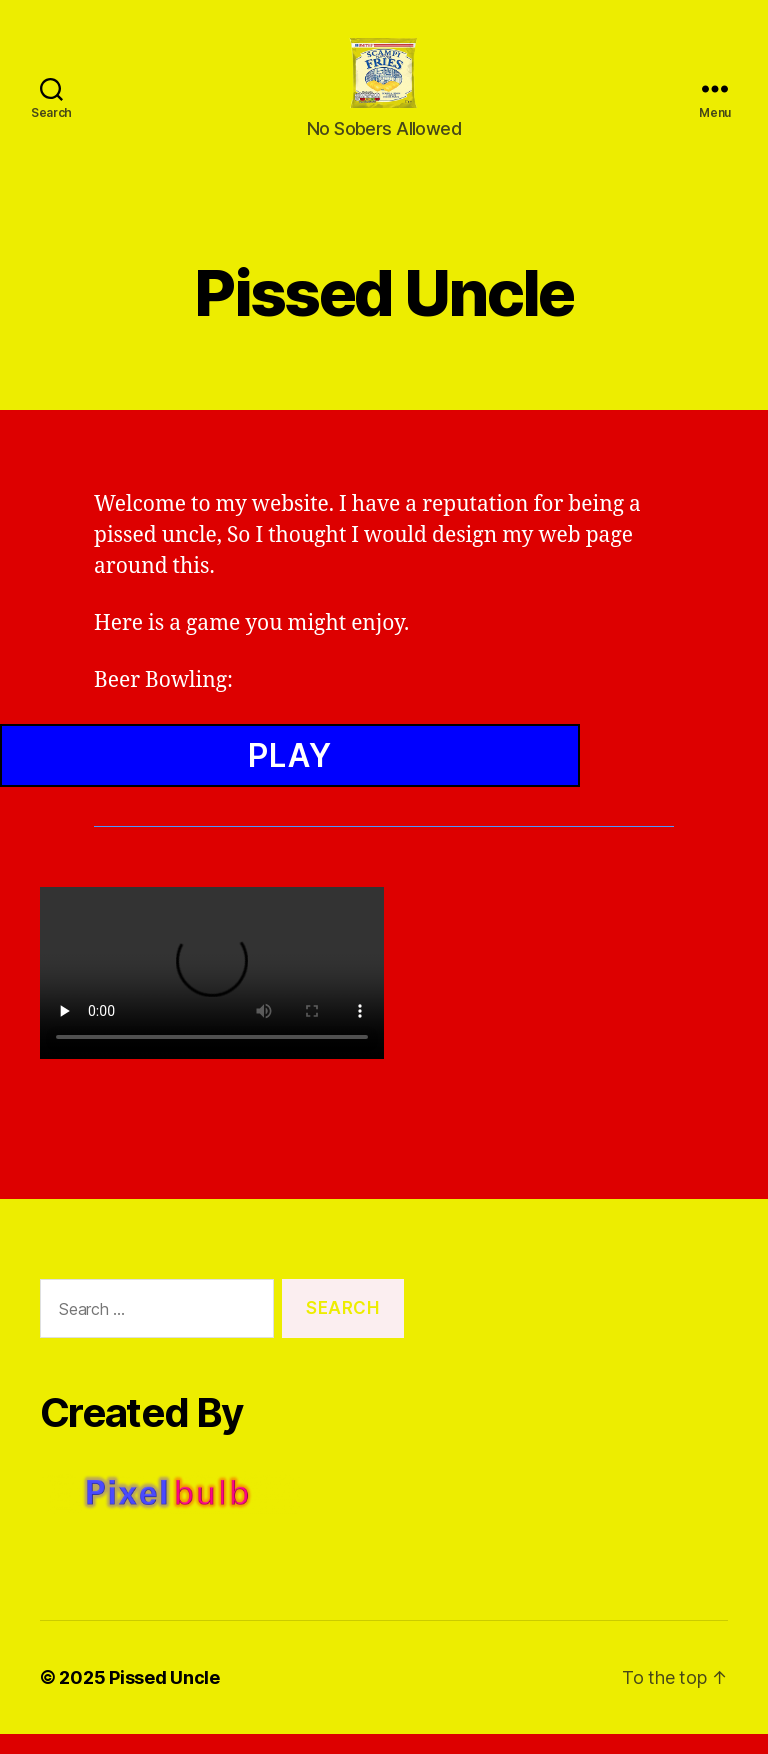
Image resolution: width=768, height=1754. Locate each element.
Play (290, 775)
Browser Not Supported (384, 846)
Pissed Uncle (164, 1697)
